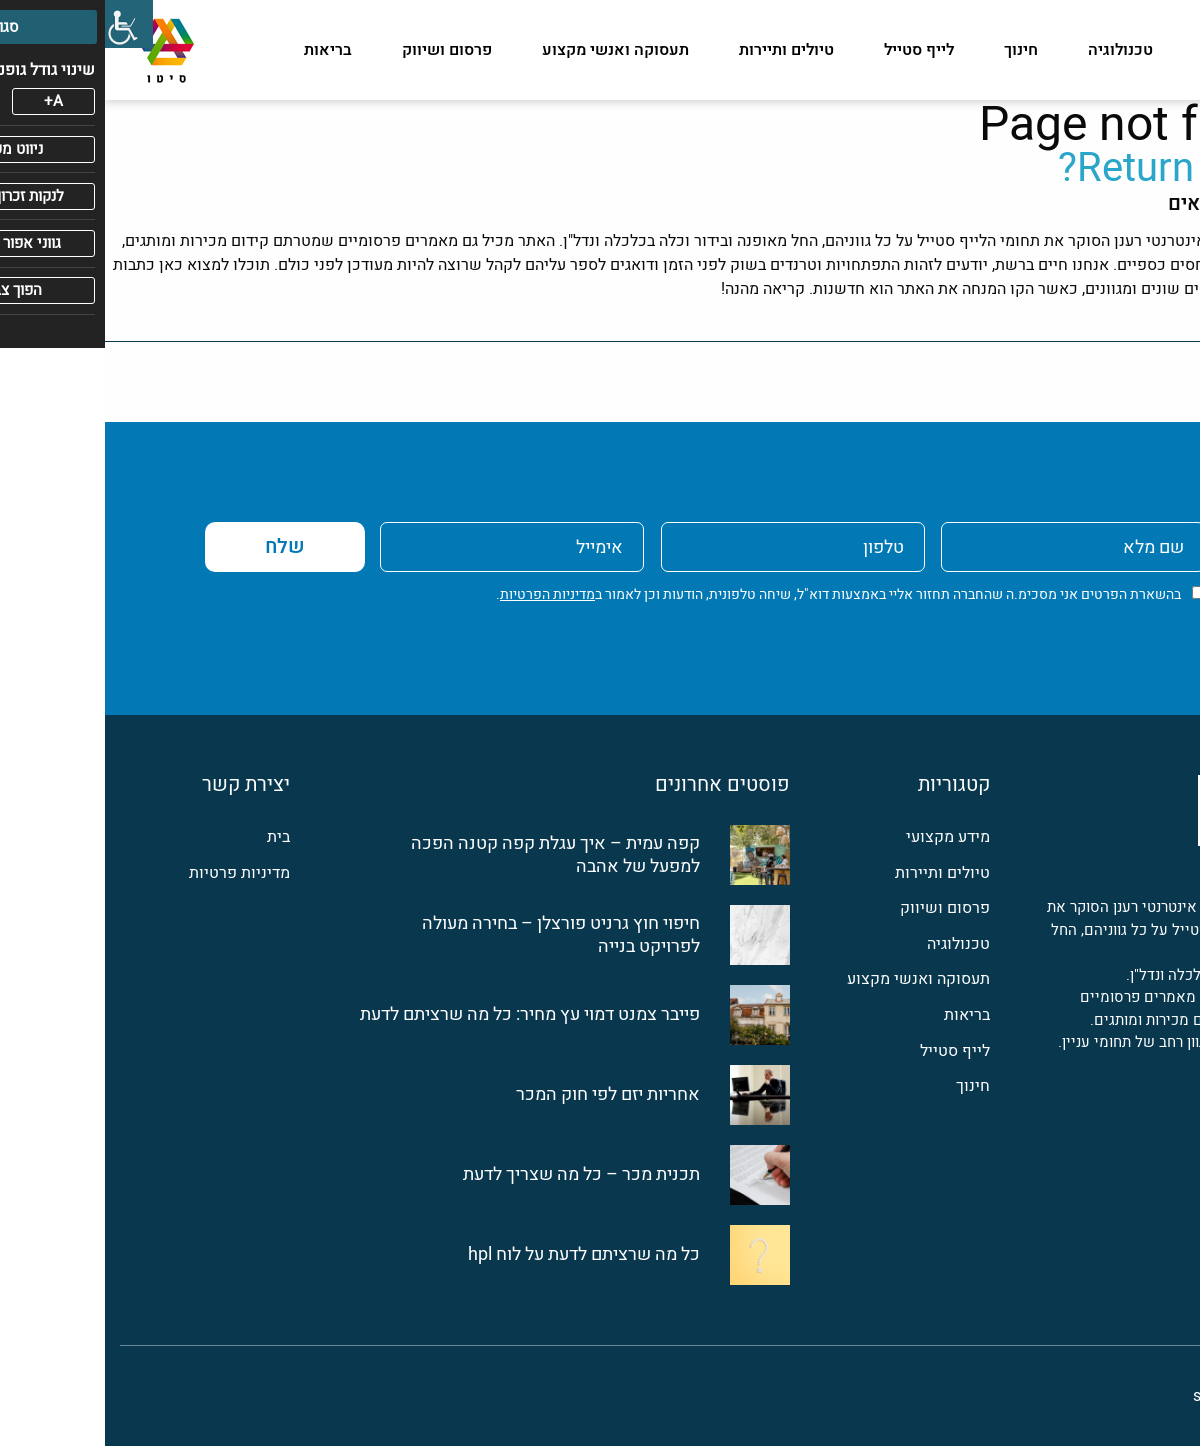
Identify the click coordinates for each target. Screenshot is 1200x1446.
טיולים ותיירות (681, 50)
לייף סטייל (814, 50)
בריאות (223, 50)
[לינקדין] (1129, 1116)
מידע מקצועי (1141, 50)
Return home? (1076, 168)
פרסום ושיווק (342, 50)
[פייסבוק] (1173, 1116)
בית (173, 837)
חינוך (916, 50)
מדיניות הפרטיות (442, 594)
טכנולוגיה (1015, 50)
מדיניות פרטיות (134, 873)
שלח (180, 546)
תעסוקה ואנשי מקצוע (510, 50)
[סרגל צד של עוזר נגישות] (24, 24)
